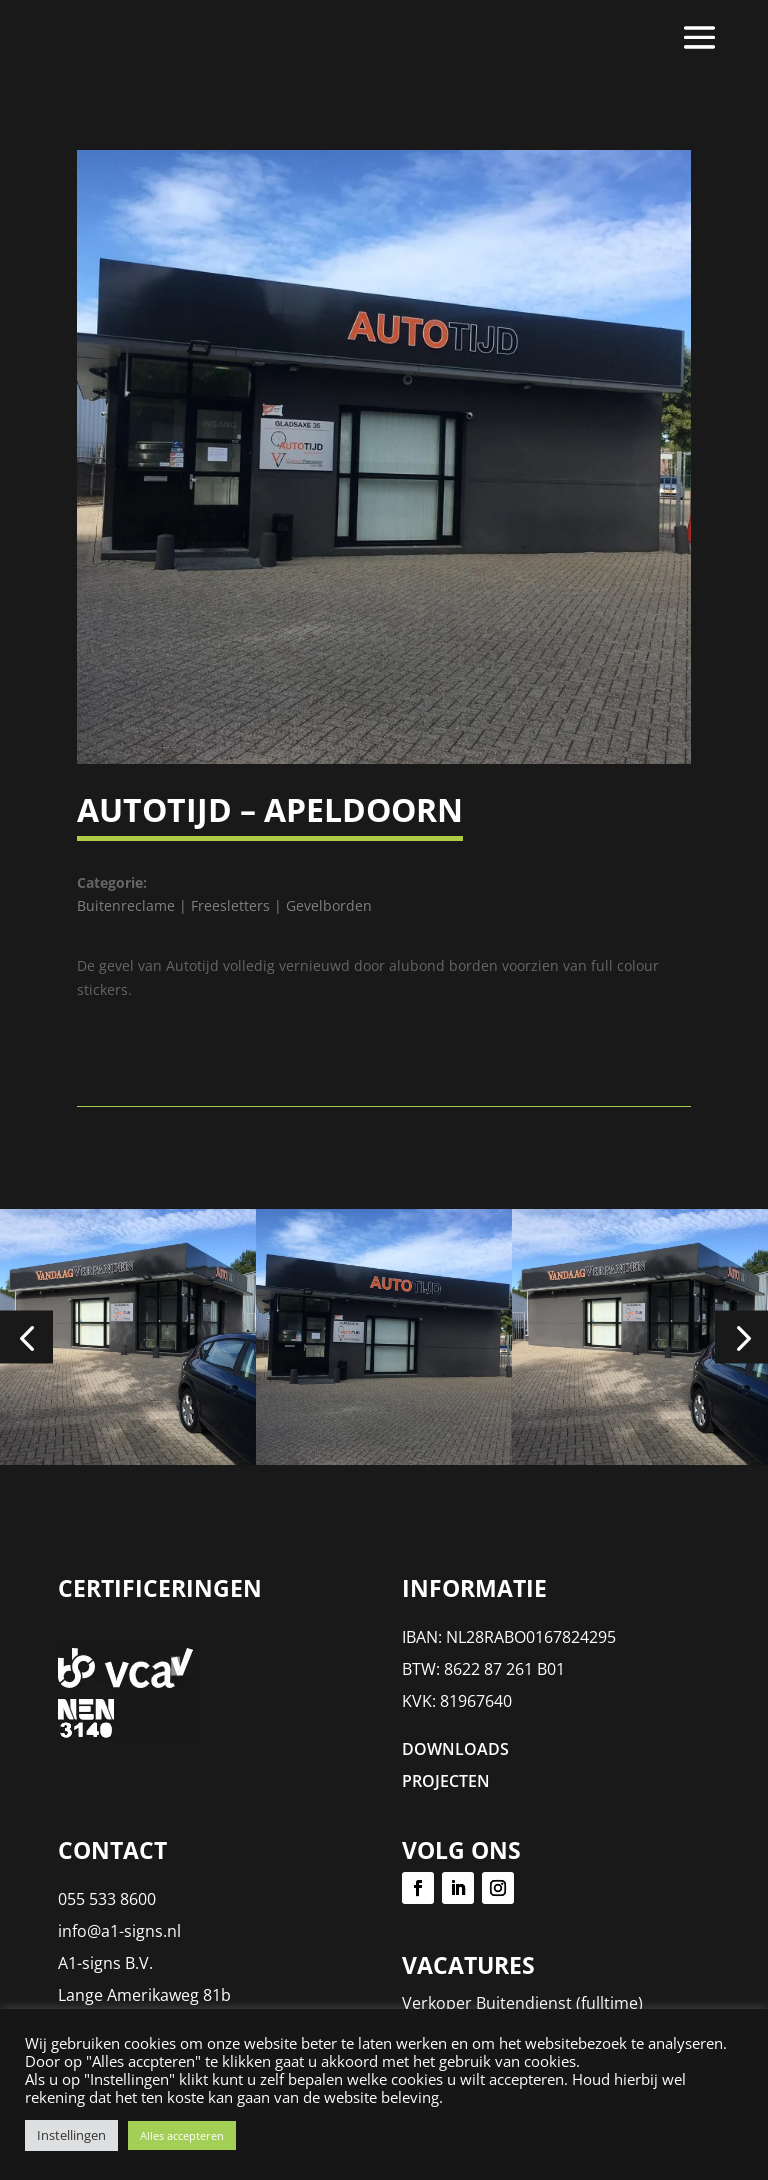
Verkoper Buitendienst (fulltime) (522, 2003)
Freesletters (230, 905)
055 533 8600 (107, 1899)
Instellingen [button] (71, 2135)
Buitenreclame (126, 905)
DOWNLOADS (455, 1749)
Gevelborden (329, 905)
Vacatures (468, 1965)
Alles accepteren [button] (182, 2135)
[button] (26, 1336)
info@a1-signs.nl (119, 1931)
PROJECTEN (446, 1781)
